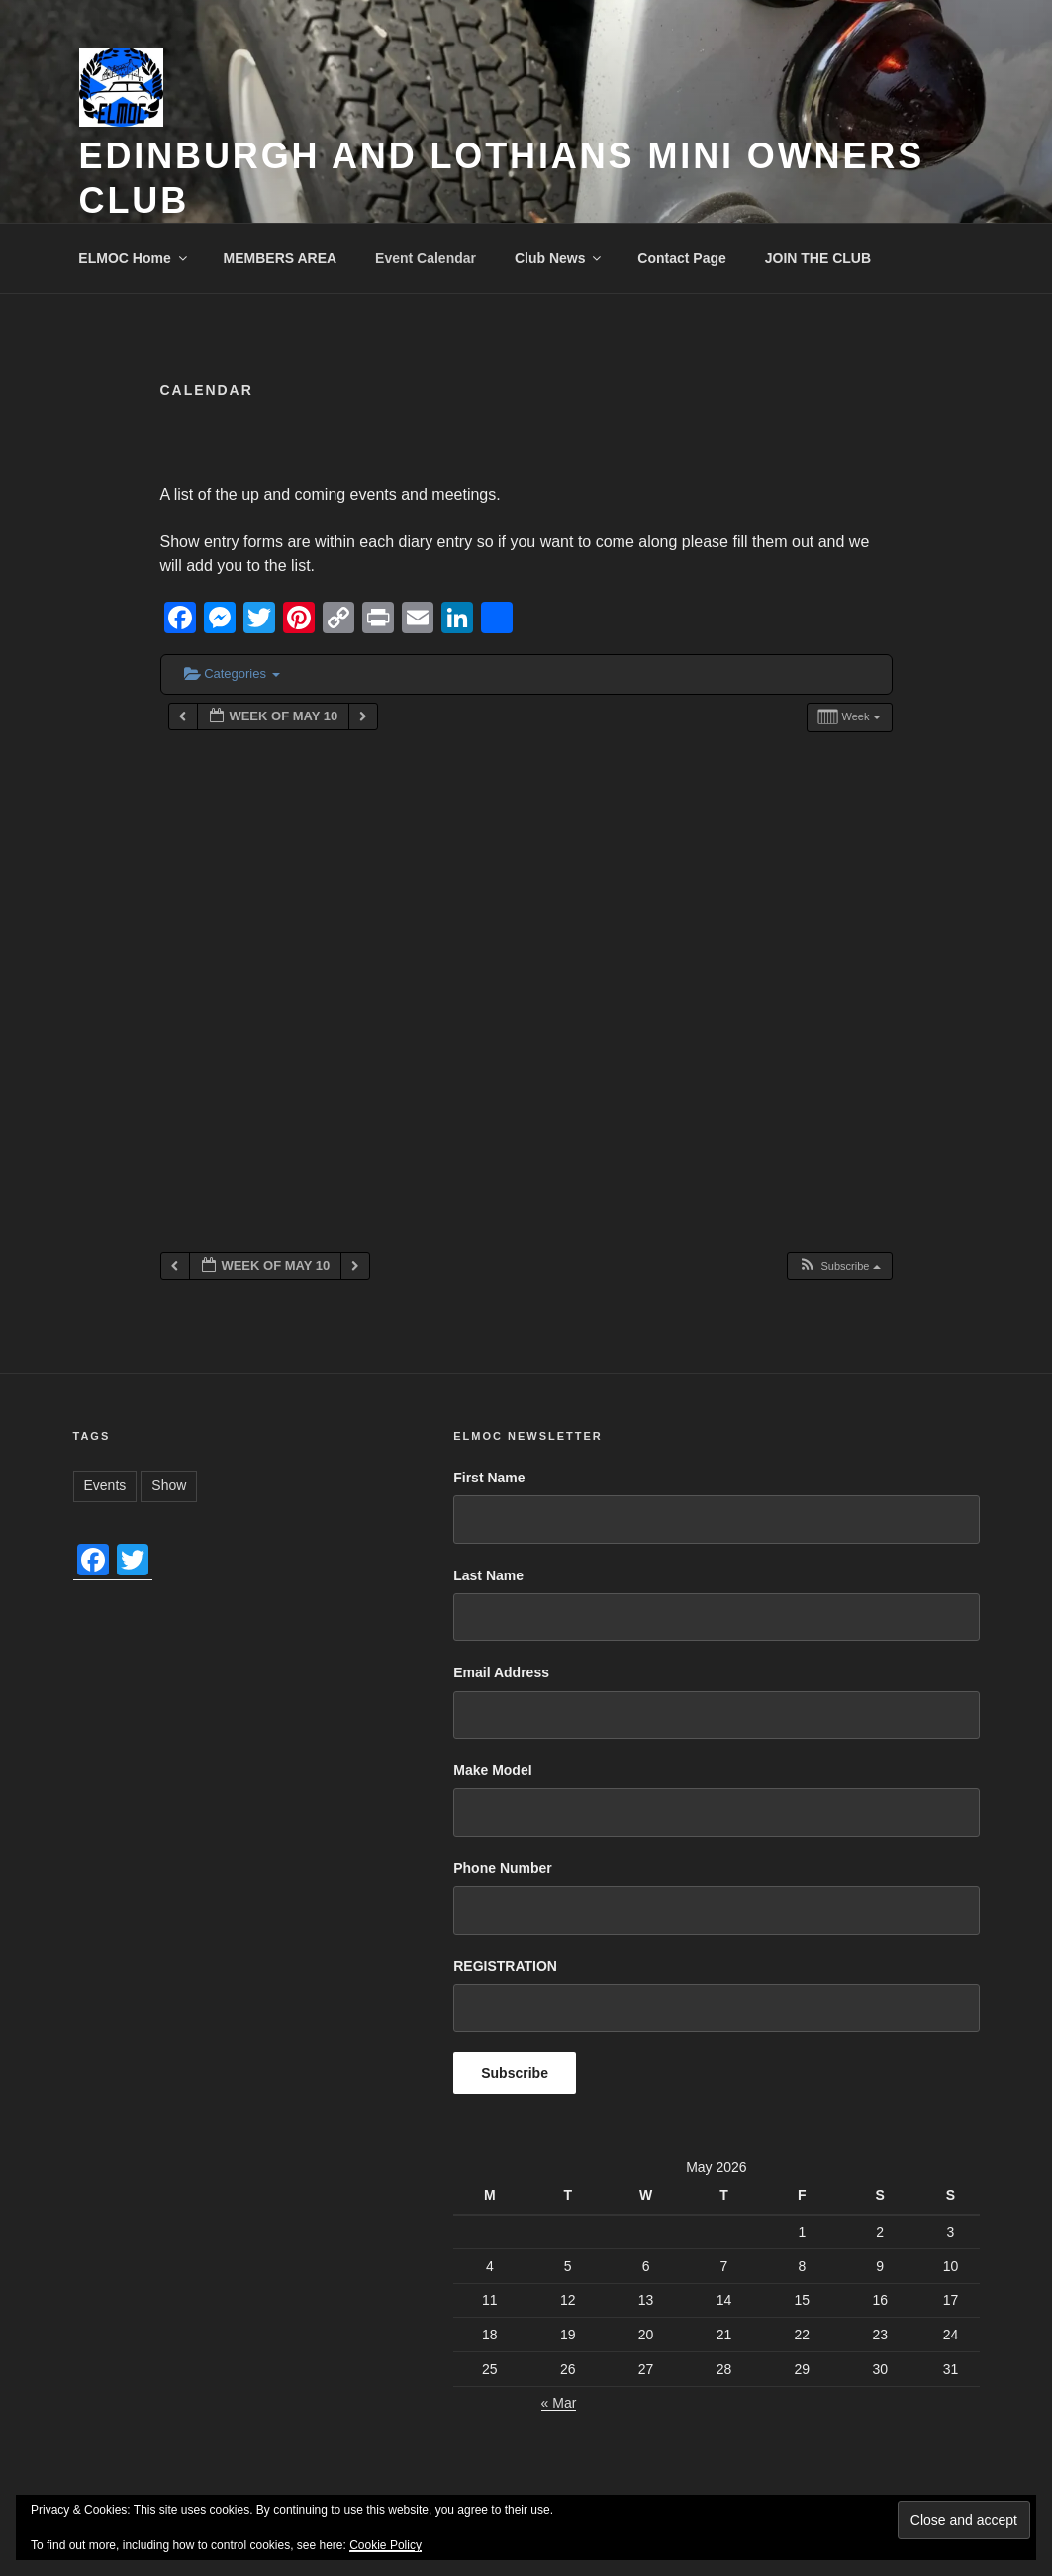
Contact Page (681, 258)
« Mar (559, 2403)
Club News (560, 258)
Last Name (488, 1575)
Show (168, 1485)
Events (105, 1485)
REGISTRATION (505, 1966)
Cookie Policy (385, 2545)
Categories (232, 673)
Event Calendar (425, 258)
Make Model (492, 1770)
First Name (489, 1477)
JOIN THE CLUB (818, 258)
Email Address (501, 1672)
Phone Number (502, 1868)
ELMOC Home (133, 258)
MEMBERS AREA (280, 258)
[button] (839, 1266)
